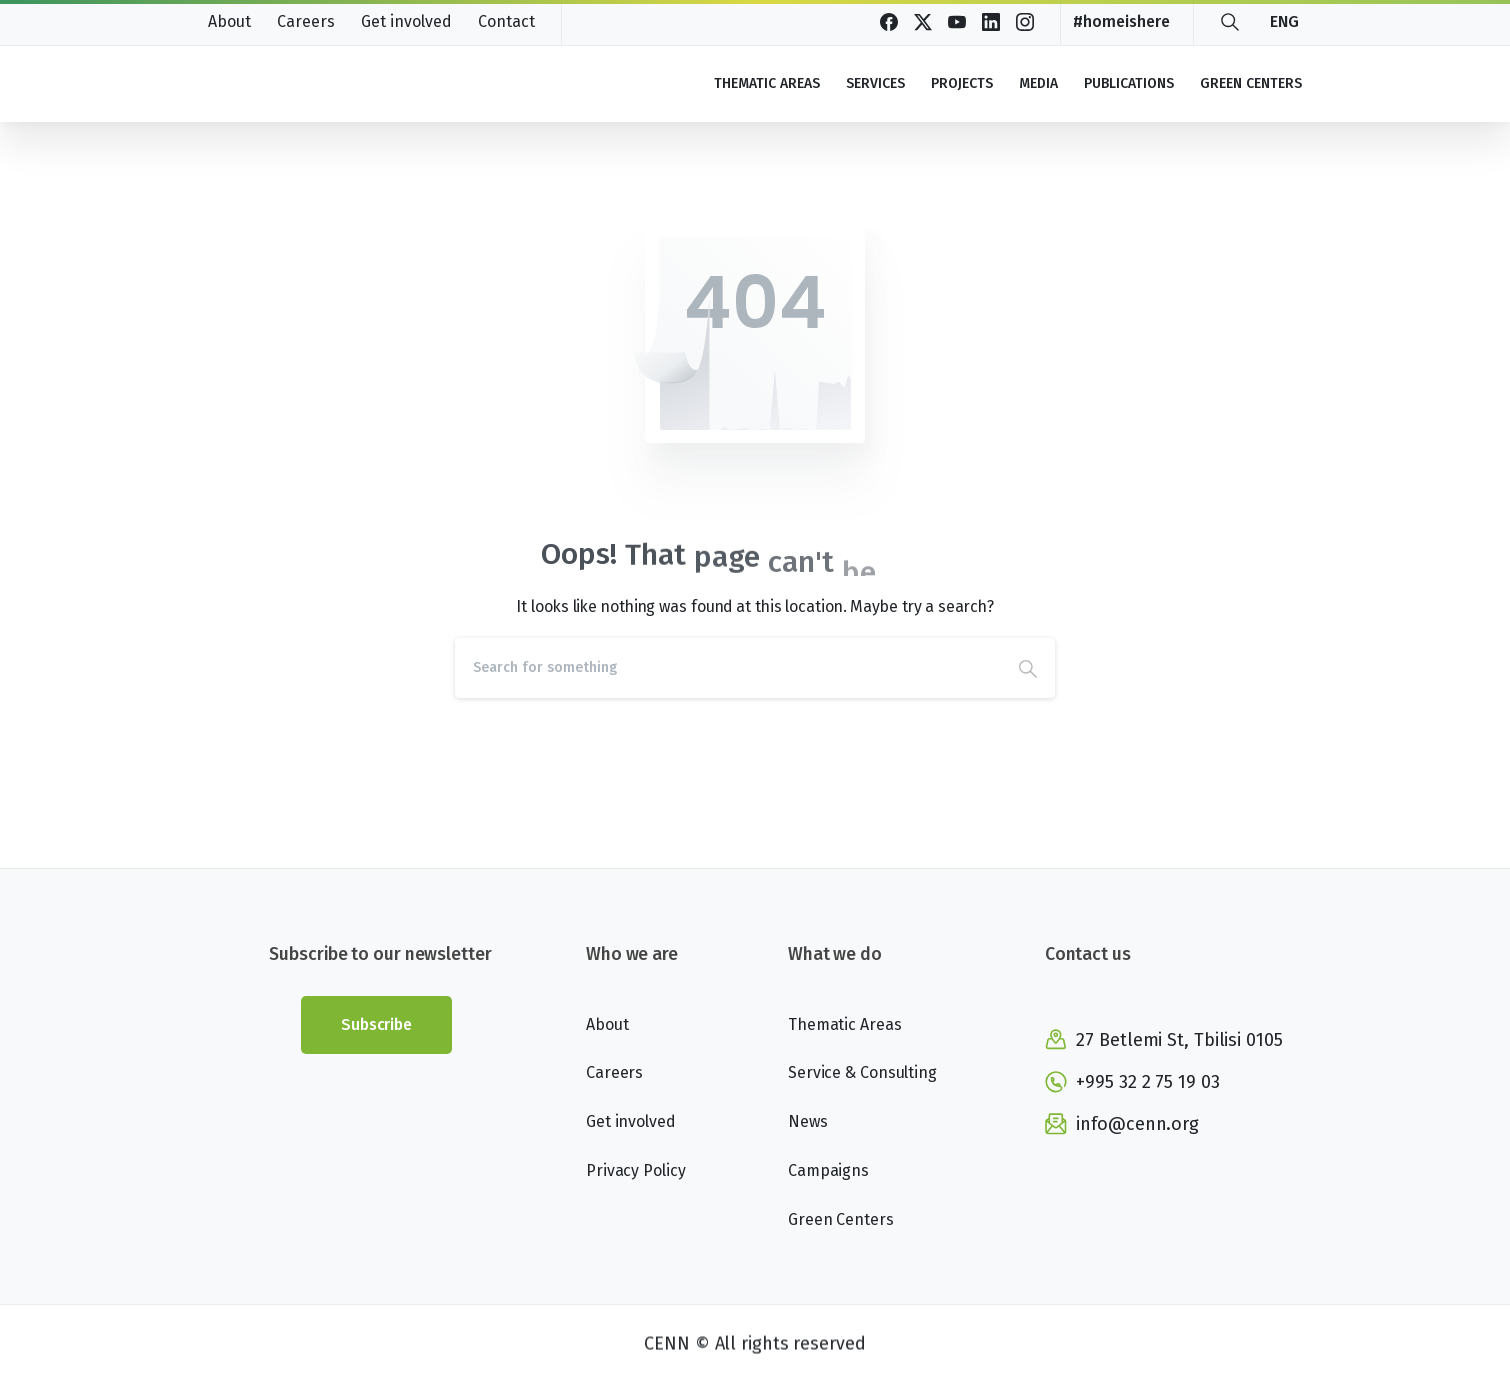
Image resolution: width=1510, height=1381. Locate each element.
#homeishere (1121, 22)
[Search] (728, 668)
